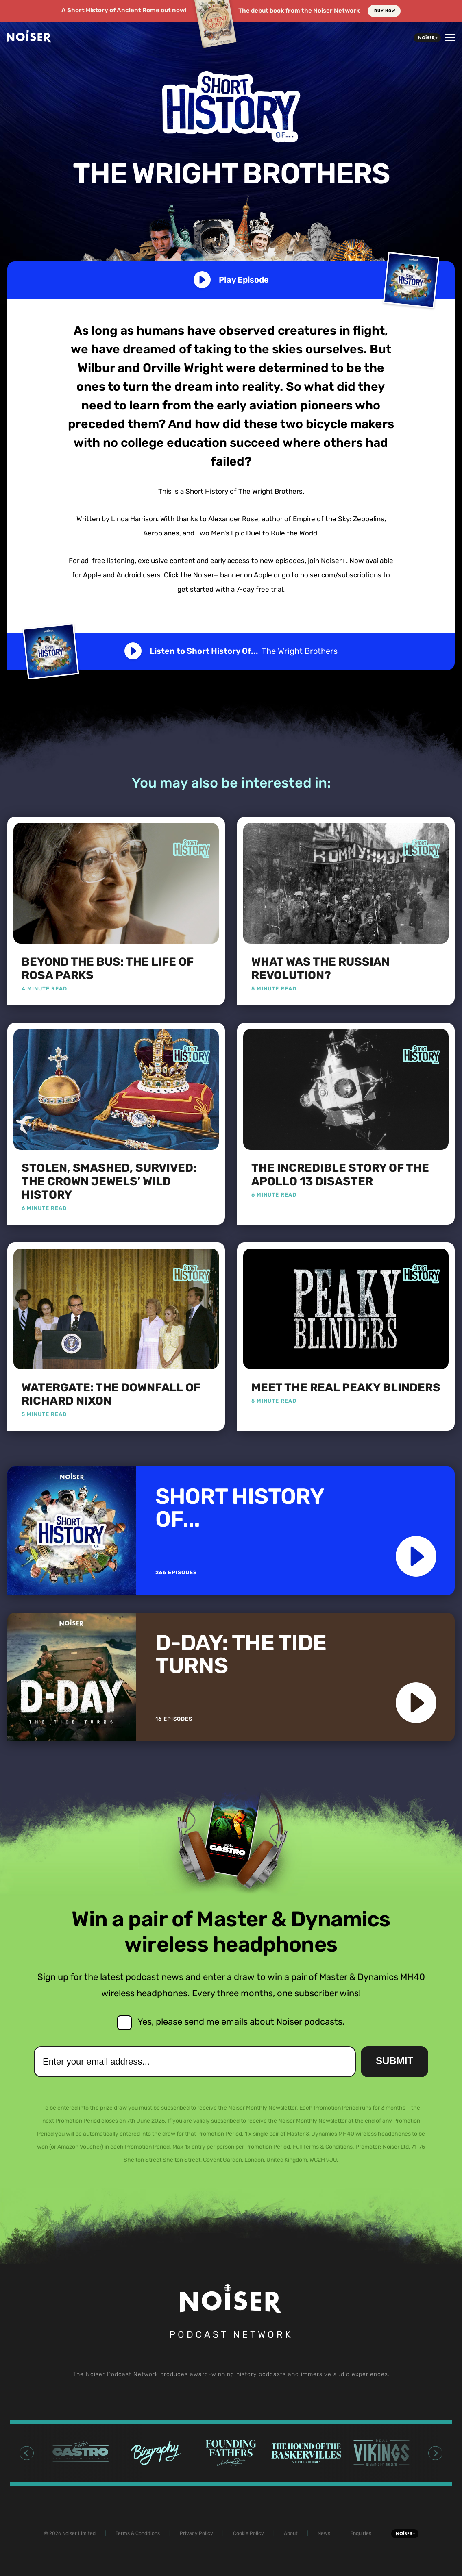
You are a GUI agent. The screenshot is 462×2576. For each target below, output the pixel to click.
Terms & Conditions (138, 2533)
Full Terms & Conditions (323, 2146)
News (324, 2533)
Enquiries (360, 2533)
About (291, 2533)
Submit (394, 2060)
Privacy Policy (196, 2533)
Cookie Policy (248, 2533)
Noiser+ (427, 37)
